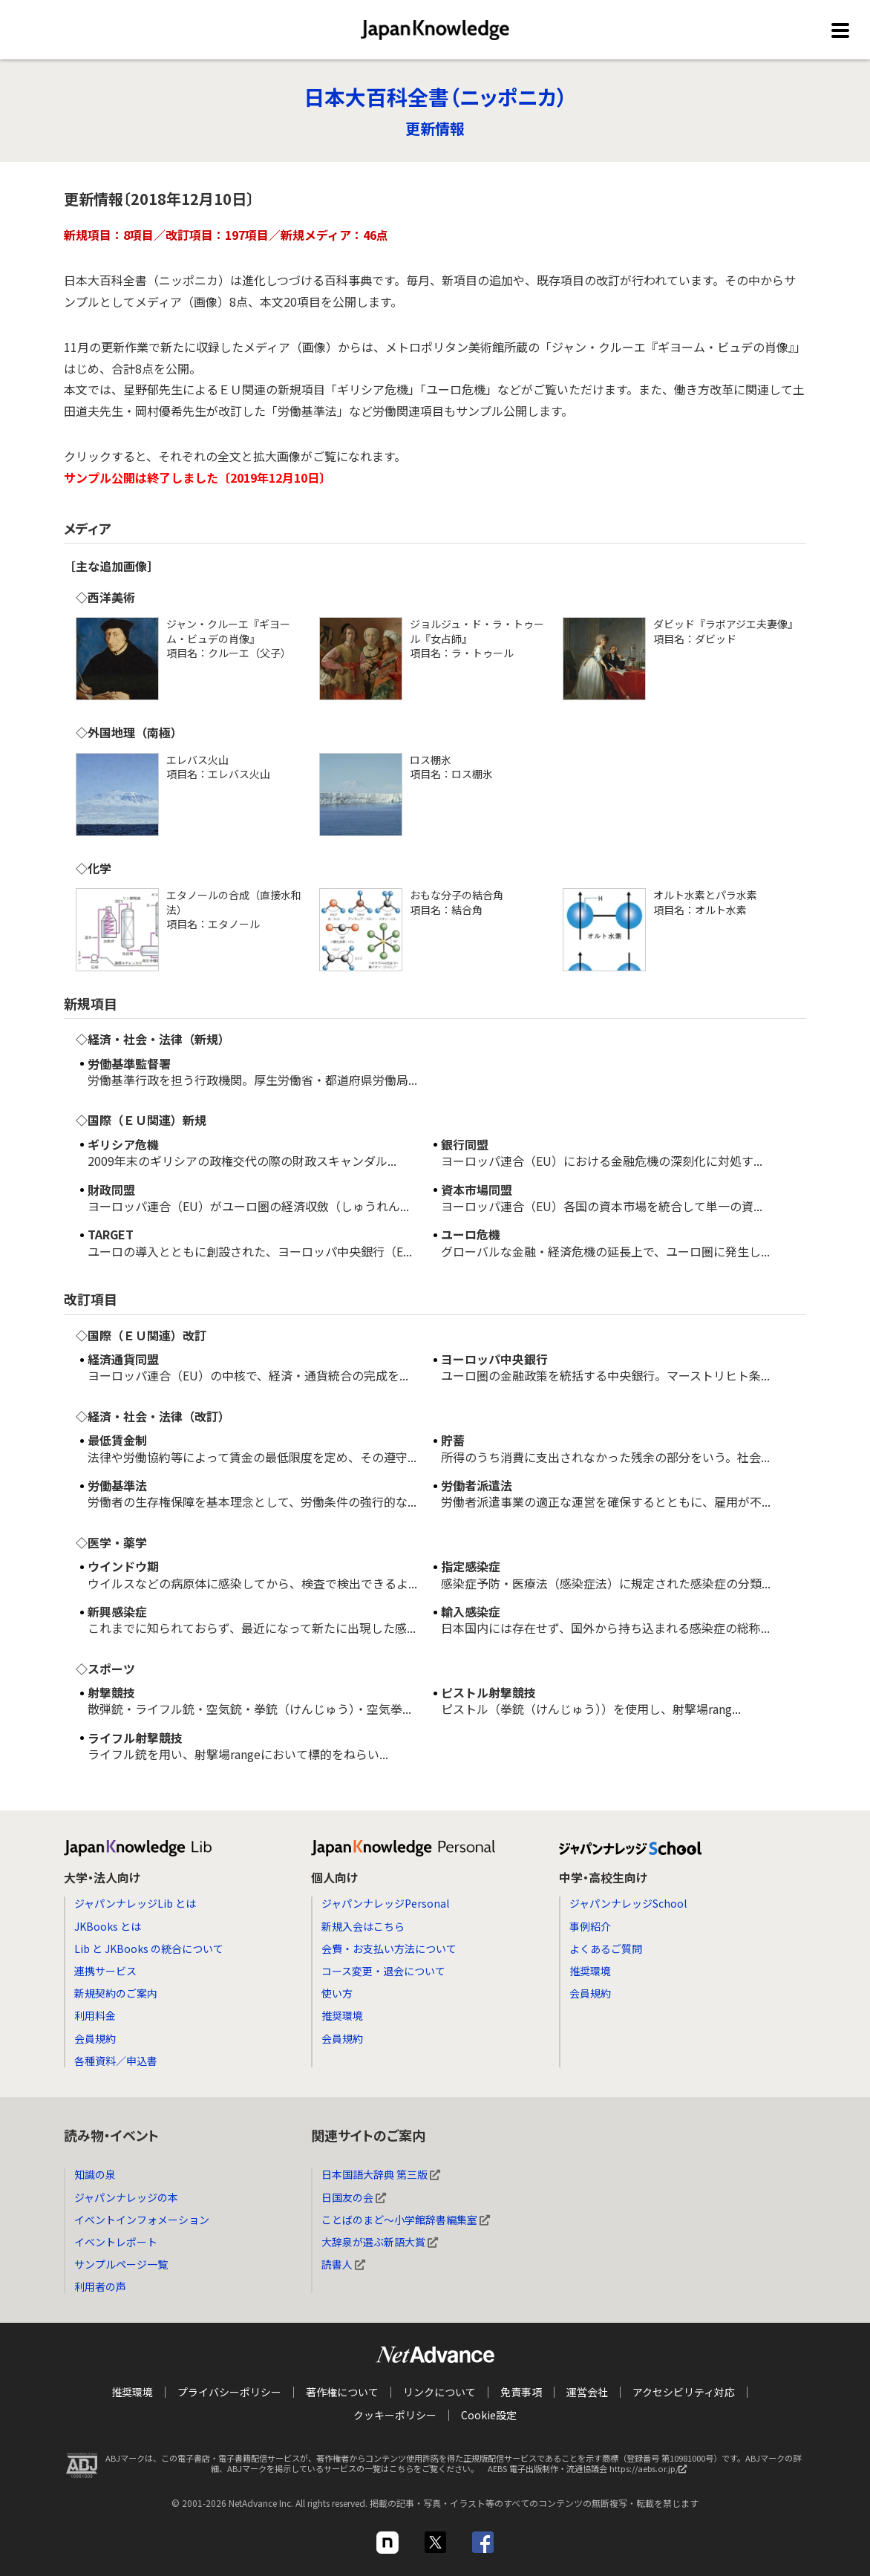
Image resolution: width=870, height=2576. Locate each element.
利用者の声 (100, 2286)
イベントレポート (115, 2241)
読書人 (343, 2264)
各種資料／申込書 (115, 2060)
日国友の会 (353, 2197)
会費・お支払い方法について (389, 1948)
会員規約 (95, 2038)
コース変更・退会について (383, 1970)
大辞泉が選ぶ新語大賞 (379, 2241)
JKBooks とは (107, 1926)
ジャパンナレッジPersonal (385, 1903)
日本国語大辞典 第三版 (380, 2174)
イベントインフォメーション (141, 2219)
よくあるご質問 (605, 1948)
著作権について (342, 2391)
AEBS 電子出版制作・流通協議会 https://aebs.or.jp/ (591, 2470)
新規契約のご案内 (115, 1993)
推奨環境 (342, 2015)
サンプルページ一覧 (121, 2264)
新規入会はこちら (363, 1926)
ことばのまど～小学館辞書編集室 (405, 2219)
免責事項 (521, 2391)
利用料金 (95, 2015)
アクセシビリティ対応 (683, 2391)
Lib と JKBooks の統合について (148, 1948)
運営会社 (587, 2391)
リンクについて (439, 2391)
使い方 (337, 1993)
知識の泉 (95, 2174)
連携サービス (105, 1970)
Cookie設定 (489, 2414)
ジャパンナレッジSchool (628, 1903)
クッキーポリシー (394, 2414)
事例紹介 (590, 1926)
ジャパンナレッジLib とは (135, 1903)
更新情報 (435, 128)
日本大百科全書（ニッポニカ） (435, 96)
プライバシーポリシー (229, 2391)
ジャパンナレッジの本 (126, 2197)
